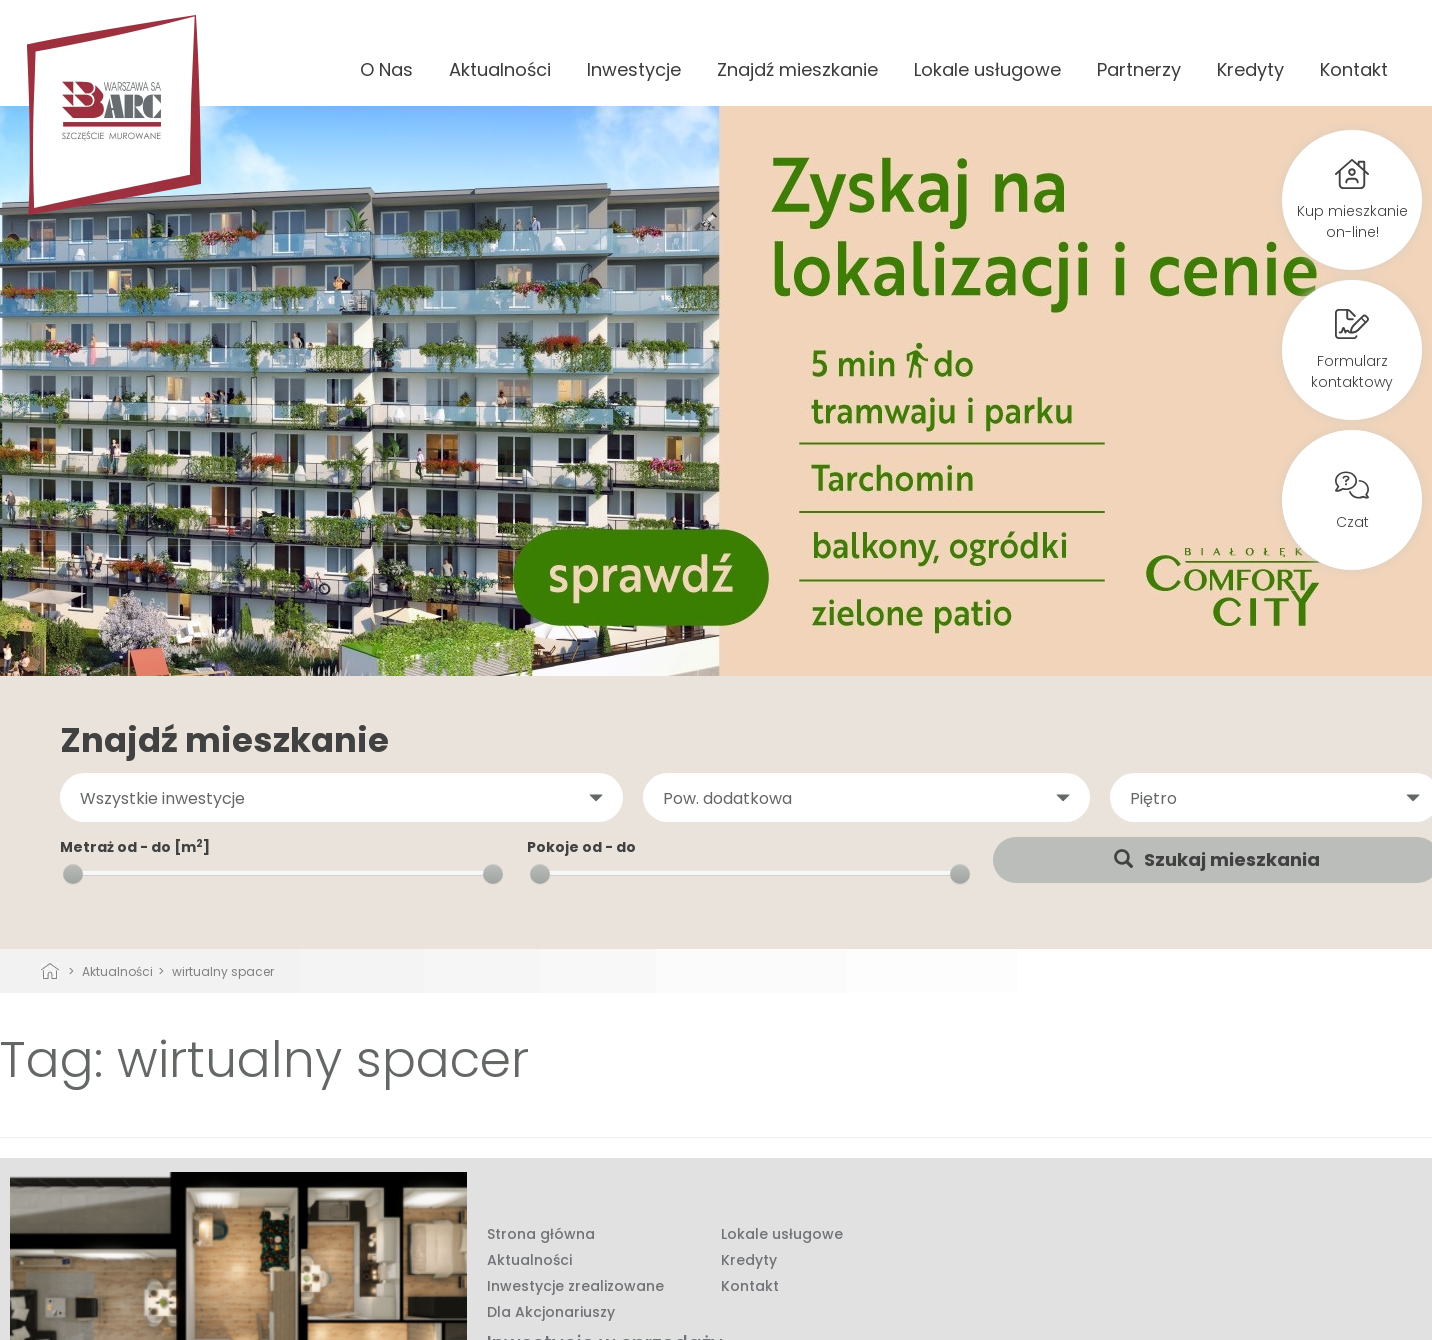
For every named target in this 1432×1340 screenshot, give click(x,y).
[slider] (73, 874)
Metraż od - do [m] (135, 847)
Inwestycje (634, 69)
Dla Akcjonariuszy (551, 1312)
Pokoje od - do (581, 847)
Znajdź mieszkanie (797, 69)
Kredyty (1250, 69)
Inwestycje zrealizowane (575, 1286)
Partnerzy (1139, 69)
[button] (341, 798)
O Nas (386, 69)
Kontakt (1354, 69)
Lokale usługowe (987, 69)
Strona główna (541, 1234)
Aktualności (500, 69)
